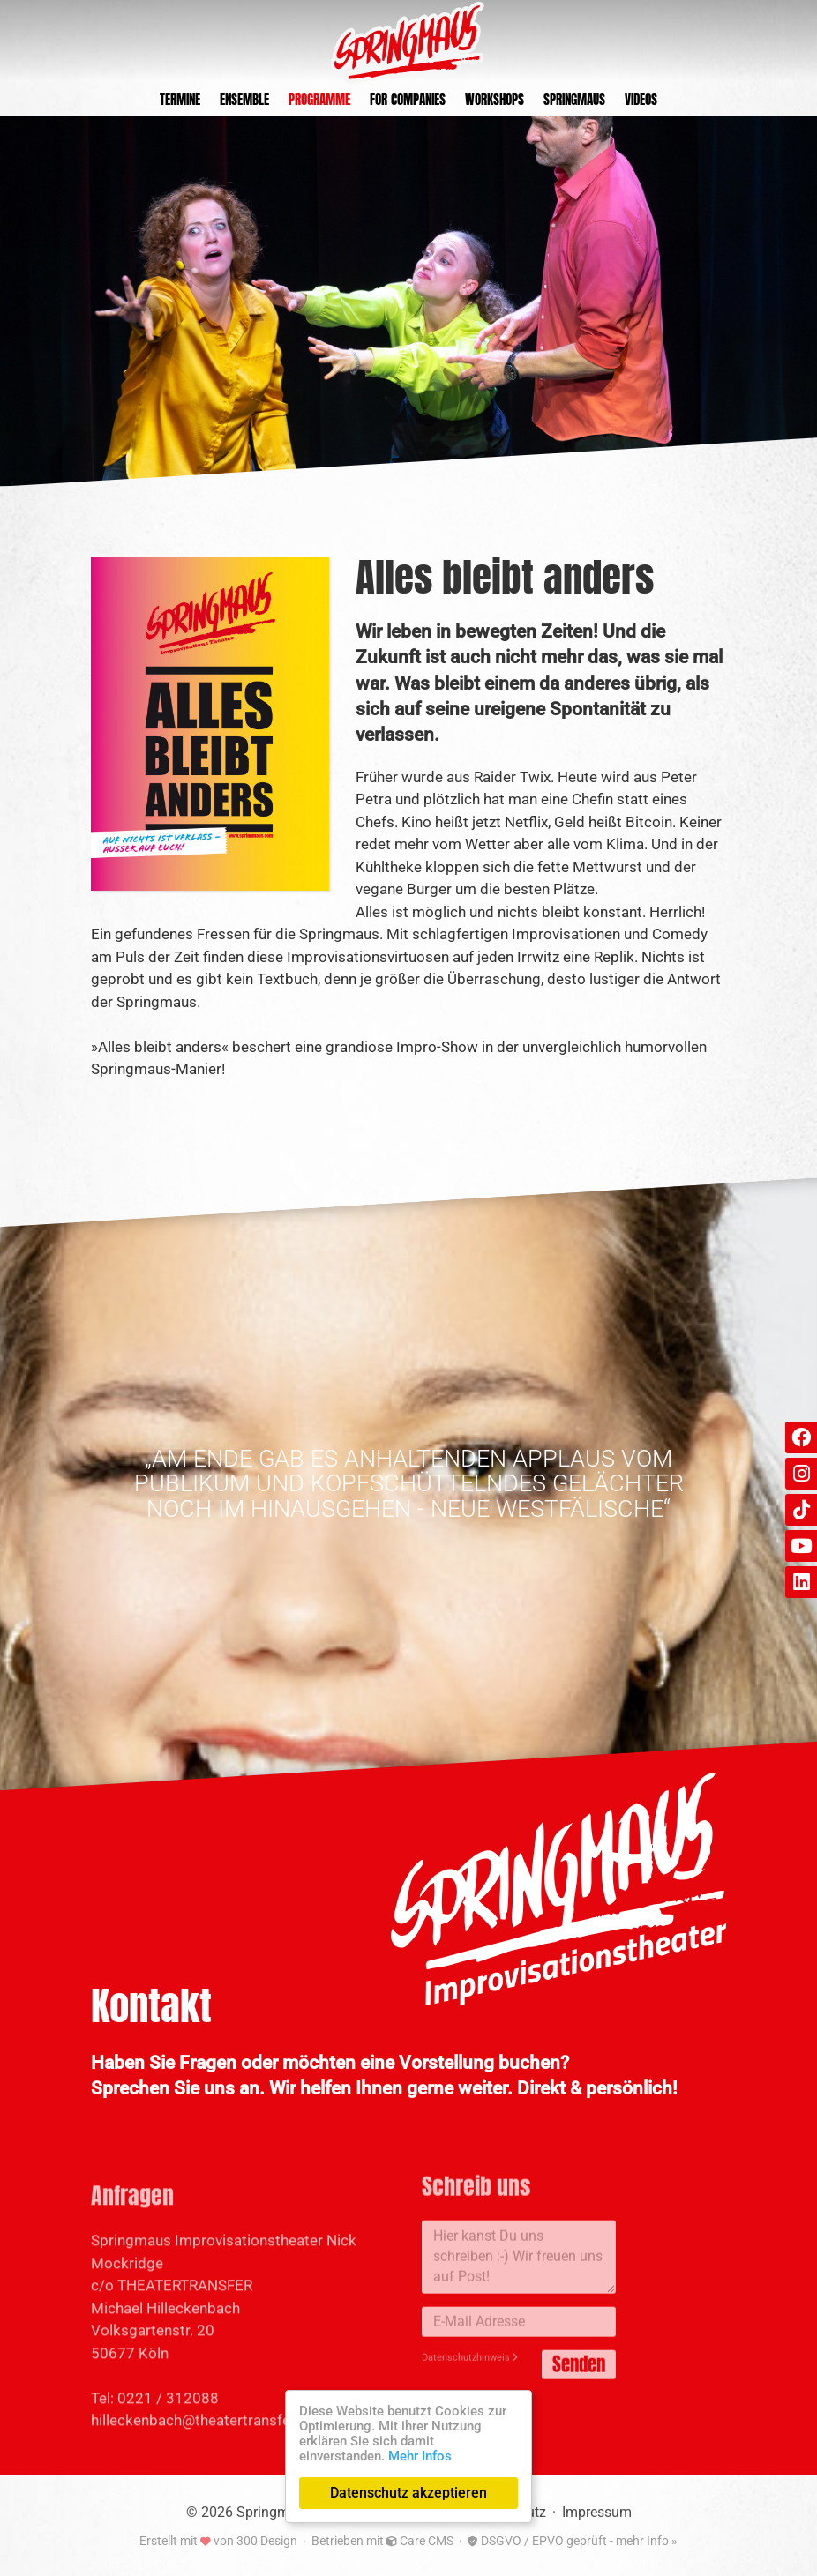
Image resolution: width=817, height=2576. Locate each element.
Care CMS (419, 2541)
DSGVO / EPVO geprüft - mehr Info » (573, 2541)
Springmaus (574, 99)
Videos (641, 99)
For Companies (408, 99)
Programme (319, 99)
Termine (180, 99)
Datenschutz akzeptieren (408, 2492)
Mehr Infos (420, 2456)
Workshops (494, 99)
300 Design (266, 2541)
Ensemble (244, 99)
